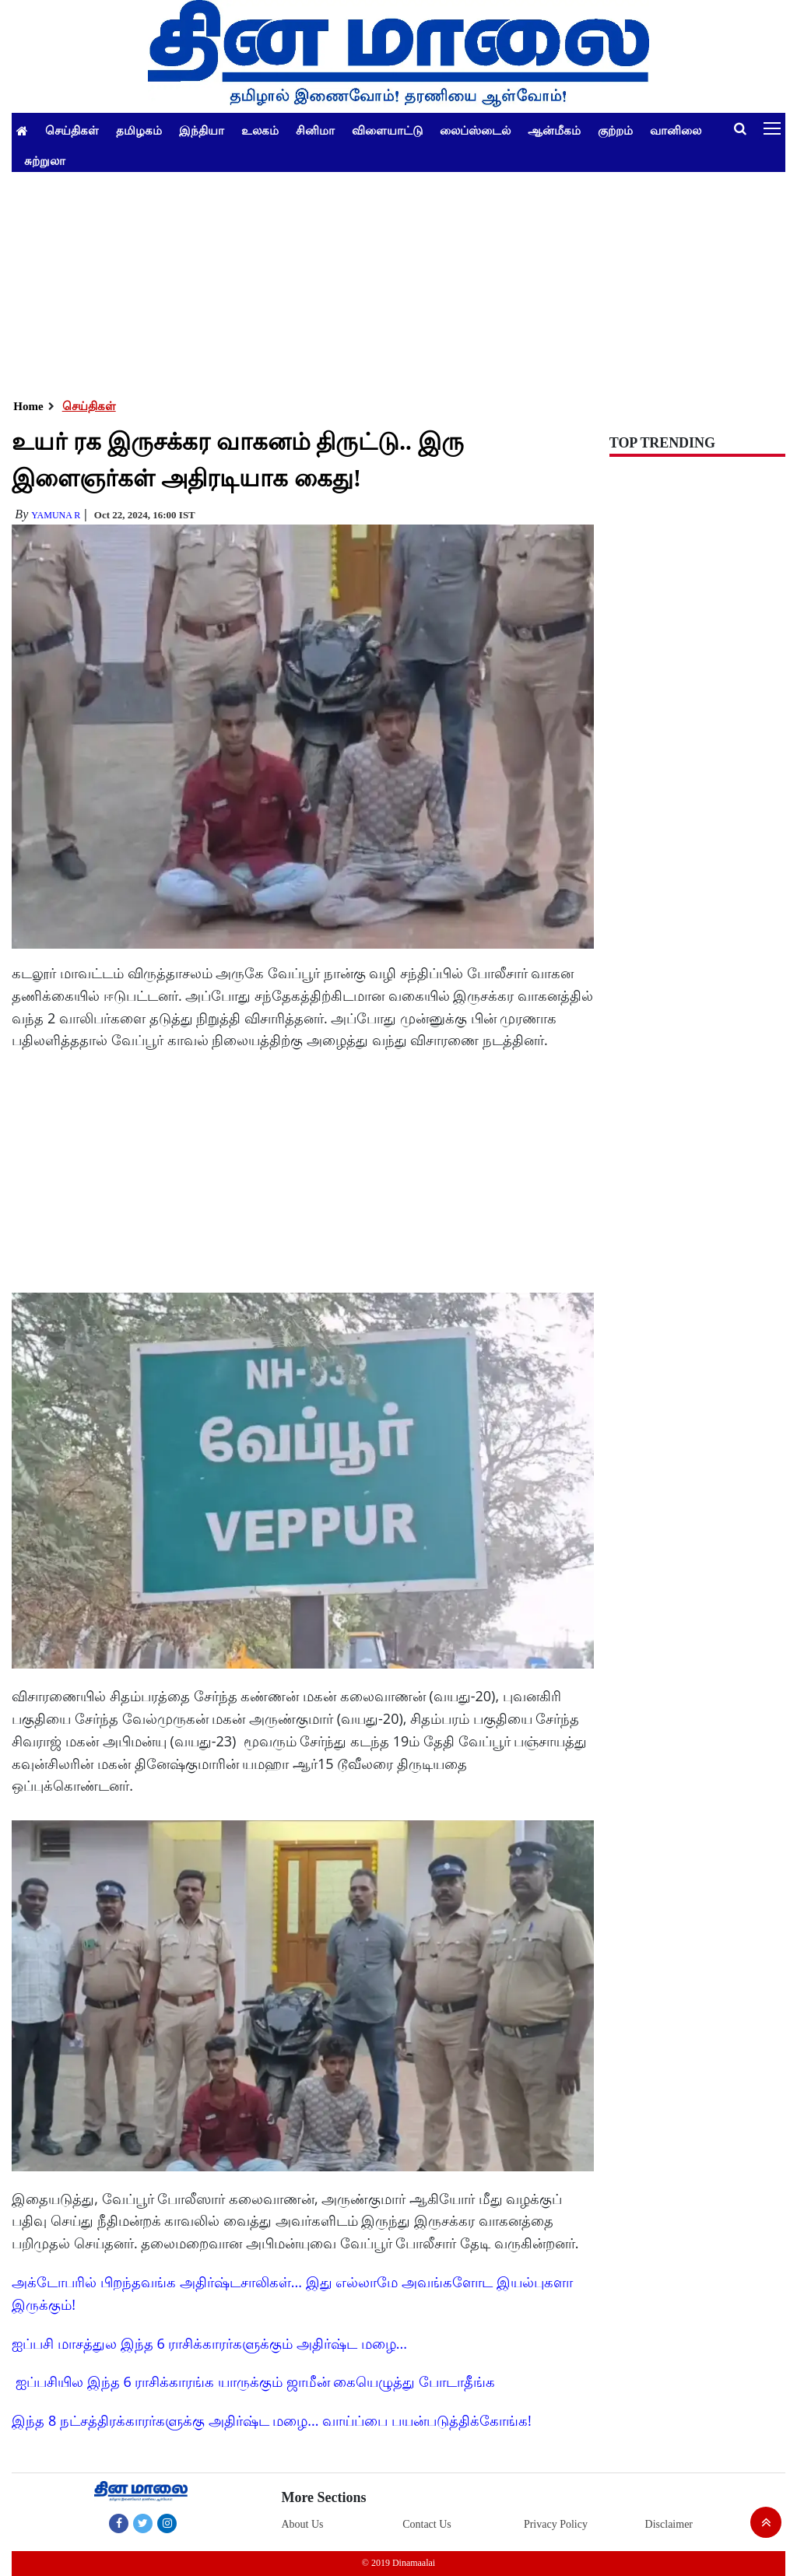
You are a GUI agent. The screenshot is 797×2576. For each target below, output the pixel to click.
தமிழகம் (139, 130)
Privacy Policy (556, 2524)
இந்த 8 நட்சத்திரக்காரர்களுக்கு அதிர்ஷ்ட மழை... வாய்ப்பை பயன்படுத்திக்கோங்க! (271, 2420)
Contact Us (426, 2524)
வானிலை (675, 130)
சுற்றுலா (44, 160)
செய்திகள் (72, 130)
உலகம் (260, 130)
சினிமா (315, 130)
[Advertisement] (398, 281)
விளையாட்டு (387, 130)
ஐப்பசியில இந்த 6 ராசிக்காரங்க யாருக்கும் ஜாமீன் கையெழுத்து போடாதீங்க (255, 2381)
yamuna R (55, 515)
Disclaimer (669, 2524)
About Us (302, 2524)
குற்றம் (615, 130)
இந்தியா (201, 130)
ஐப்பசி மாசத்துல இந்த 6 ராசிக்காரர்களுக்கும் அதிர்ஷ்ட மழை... (209, 2343)
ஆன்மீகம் (554, 130)
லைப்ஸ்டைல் (475, 130)
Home (28, 406)
